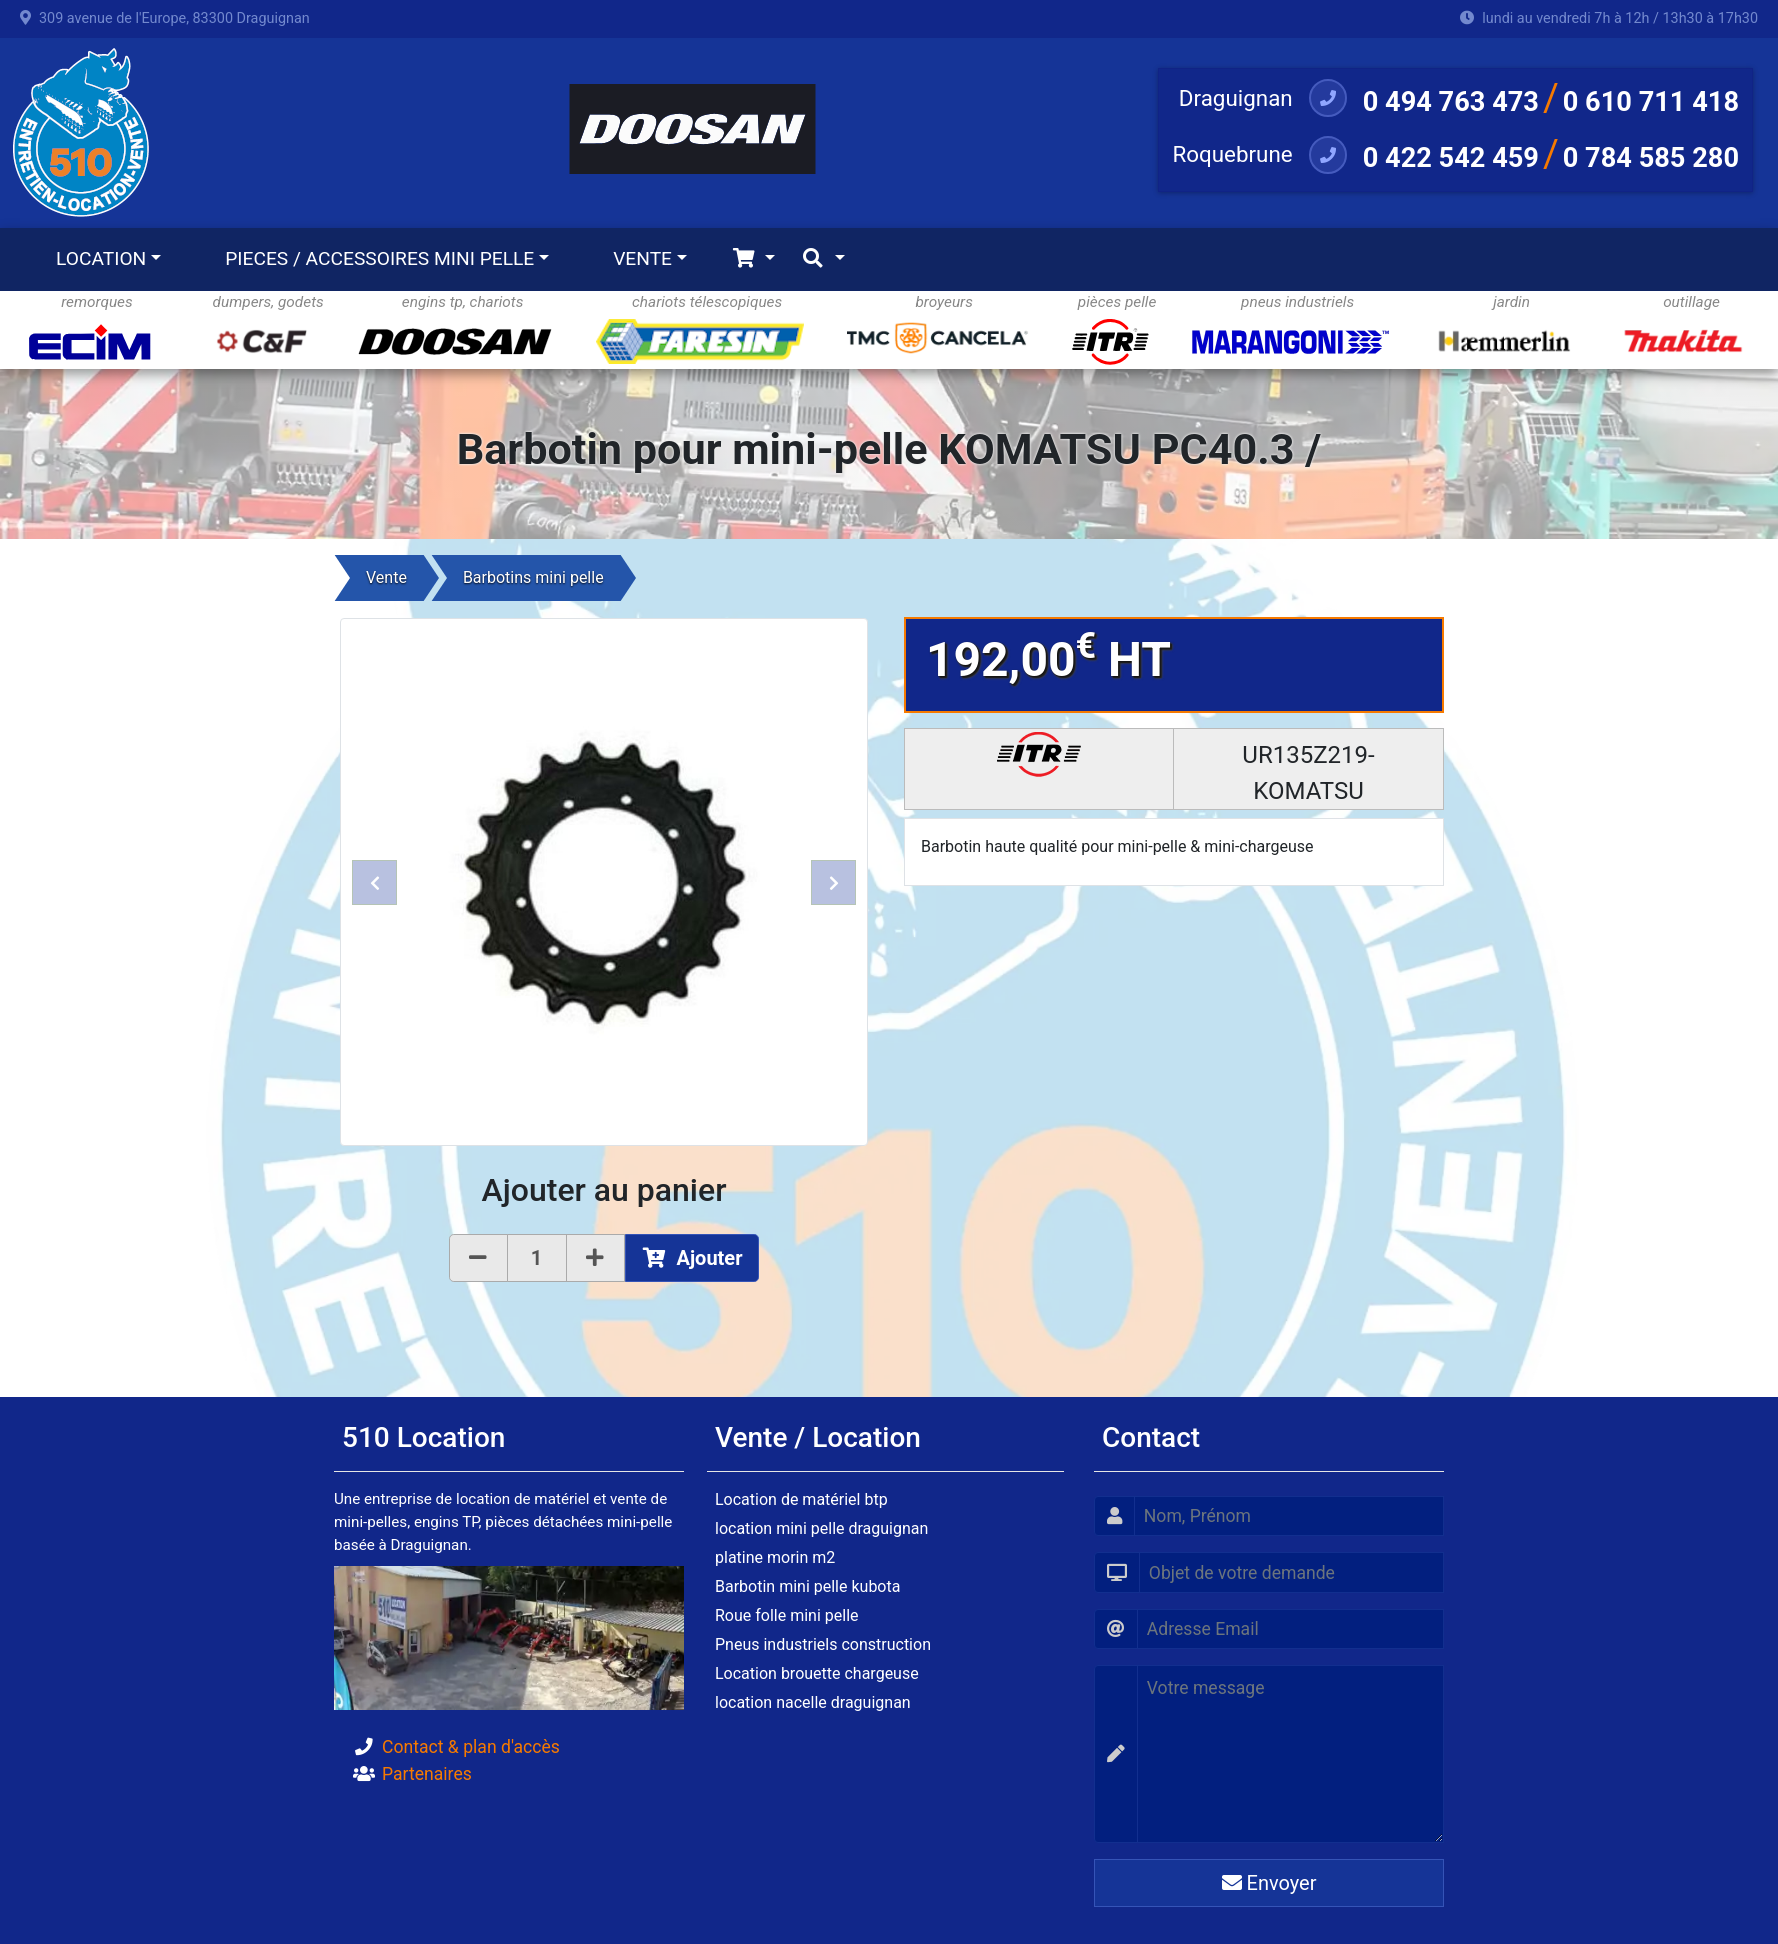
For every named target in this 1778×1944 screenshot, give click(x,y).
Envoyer (1269, 1883)
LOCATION (101, 258)
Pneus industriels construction (823, 1644)
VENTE (642, 258)
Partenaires (427, 1774)
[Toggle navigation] (753, 259)
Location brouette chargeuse (817, 1673)
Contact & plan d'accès (471, 1747)
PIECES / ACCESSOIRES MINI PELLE (379, 258)
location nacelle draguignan (813, 1702)
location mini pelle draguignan (821, 1528)
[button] (374, 882)
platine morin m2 (775, 1557)
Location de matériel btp (801, 1499)
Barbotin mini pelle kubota (807, 1586)
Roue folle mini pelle (787, 1615)
